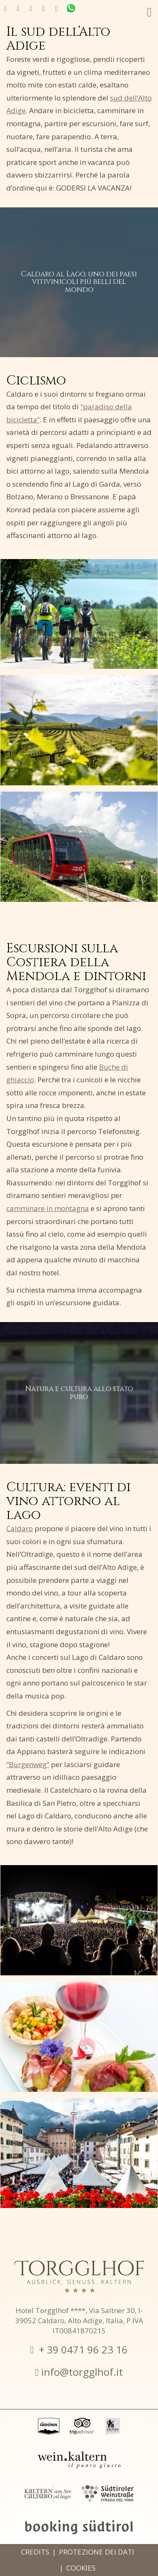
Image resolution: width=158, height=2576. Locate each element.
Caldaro (19, 1528)
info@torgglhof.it (82, 2372)
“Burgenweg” (27, 1764)
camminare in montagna (47, 1208)
